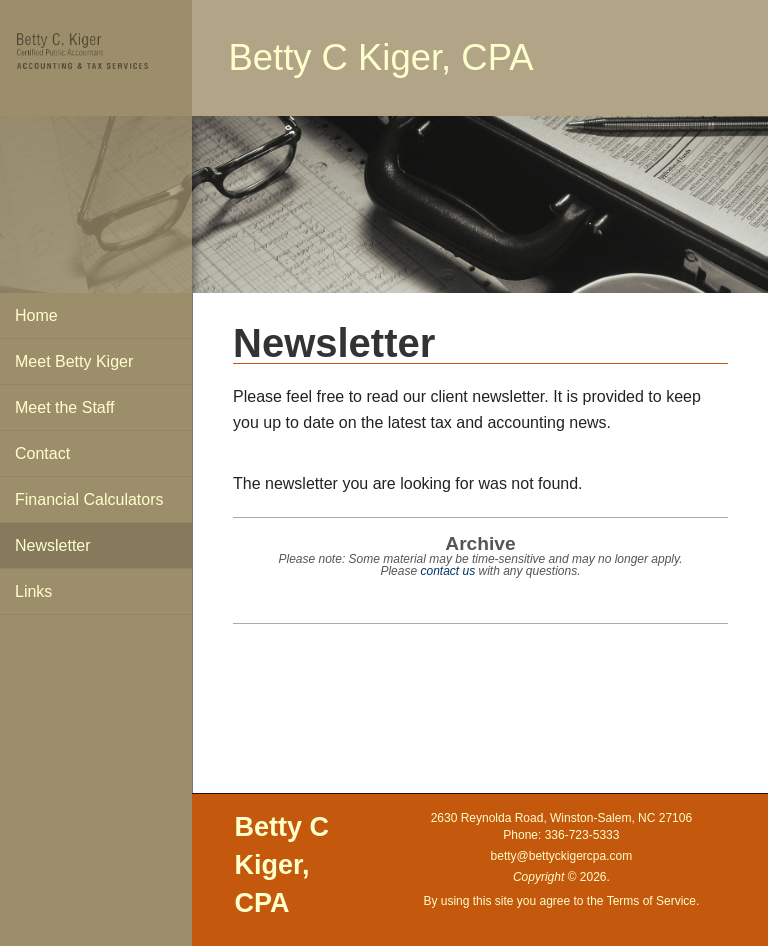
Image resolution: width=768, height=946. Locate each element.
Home (36, 315)
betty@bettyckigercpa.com (562, 856)
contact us (447, 571)
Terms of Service (651, 901)
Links (33, 591)
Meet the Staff (64, 407)
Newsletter (53, 545)
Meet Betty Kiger (74, 361)
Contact (42, 453)
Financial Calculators (89, 499)
